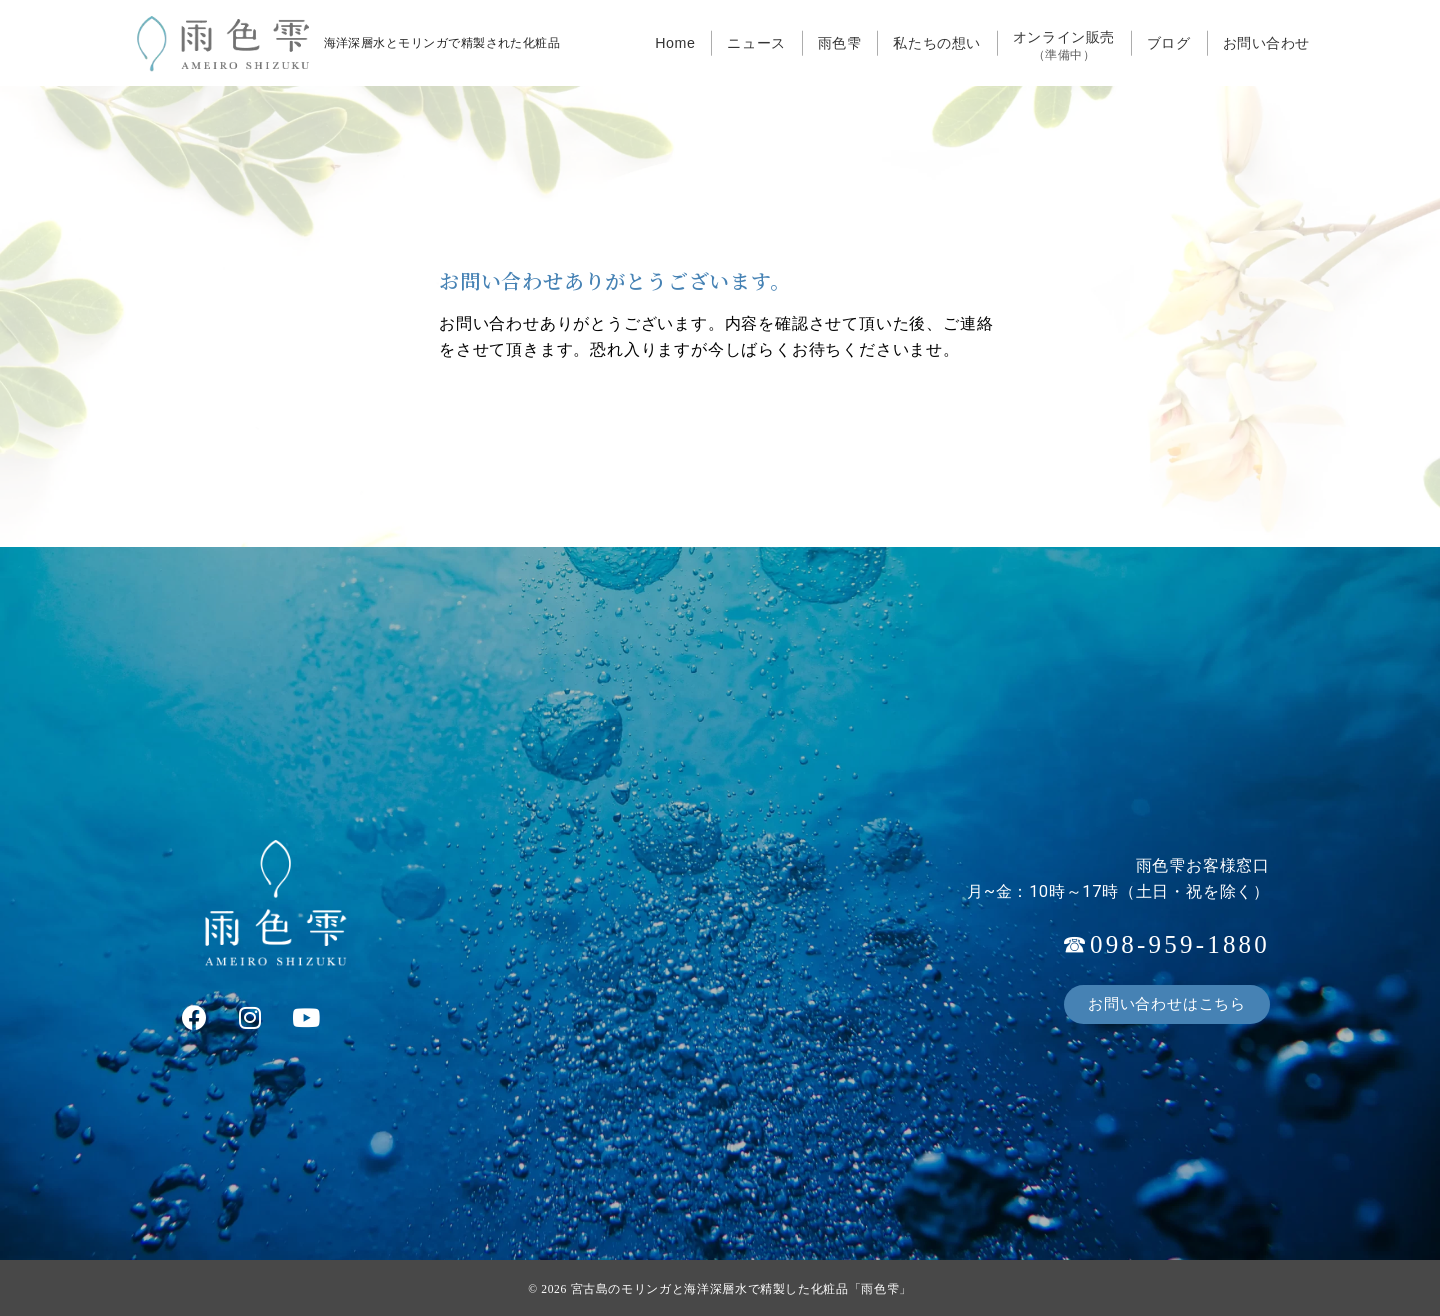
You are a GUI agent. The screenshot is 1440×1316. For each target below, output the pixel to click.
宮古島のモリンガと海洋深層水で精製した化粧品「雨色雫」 (741, 1289)
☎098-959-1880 (1166, 944)
